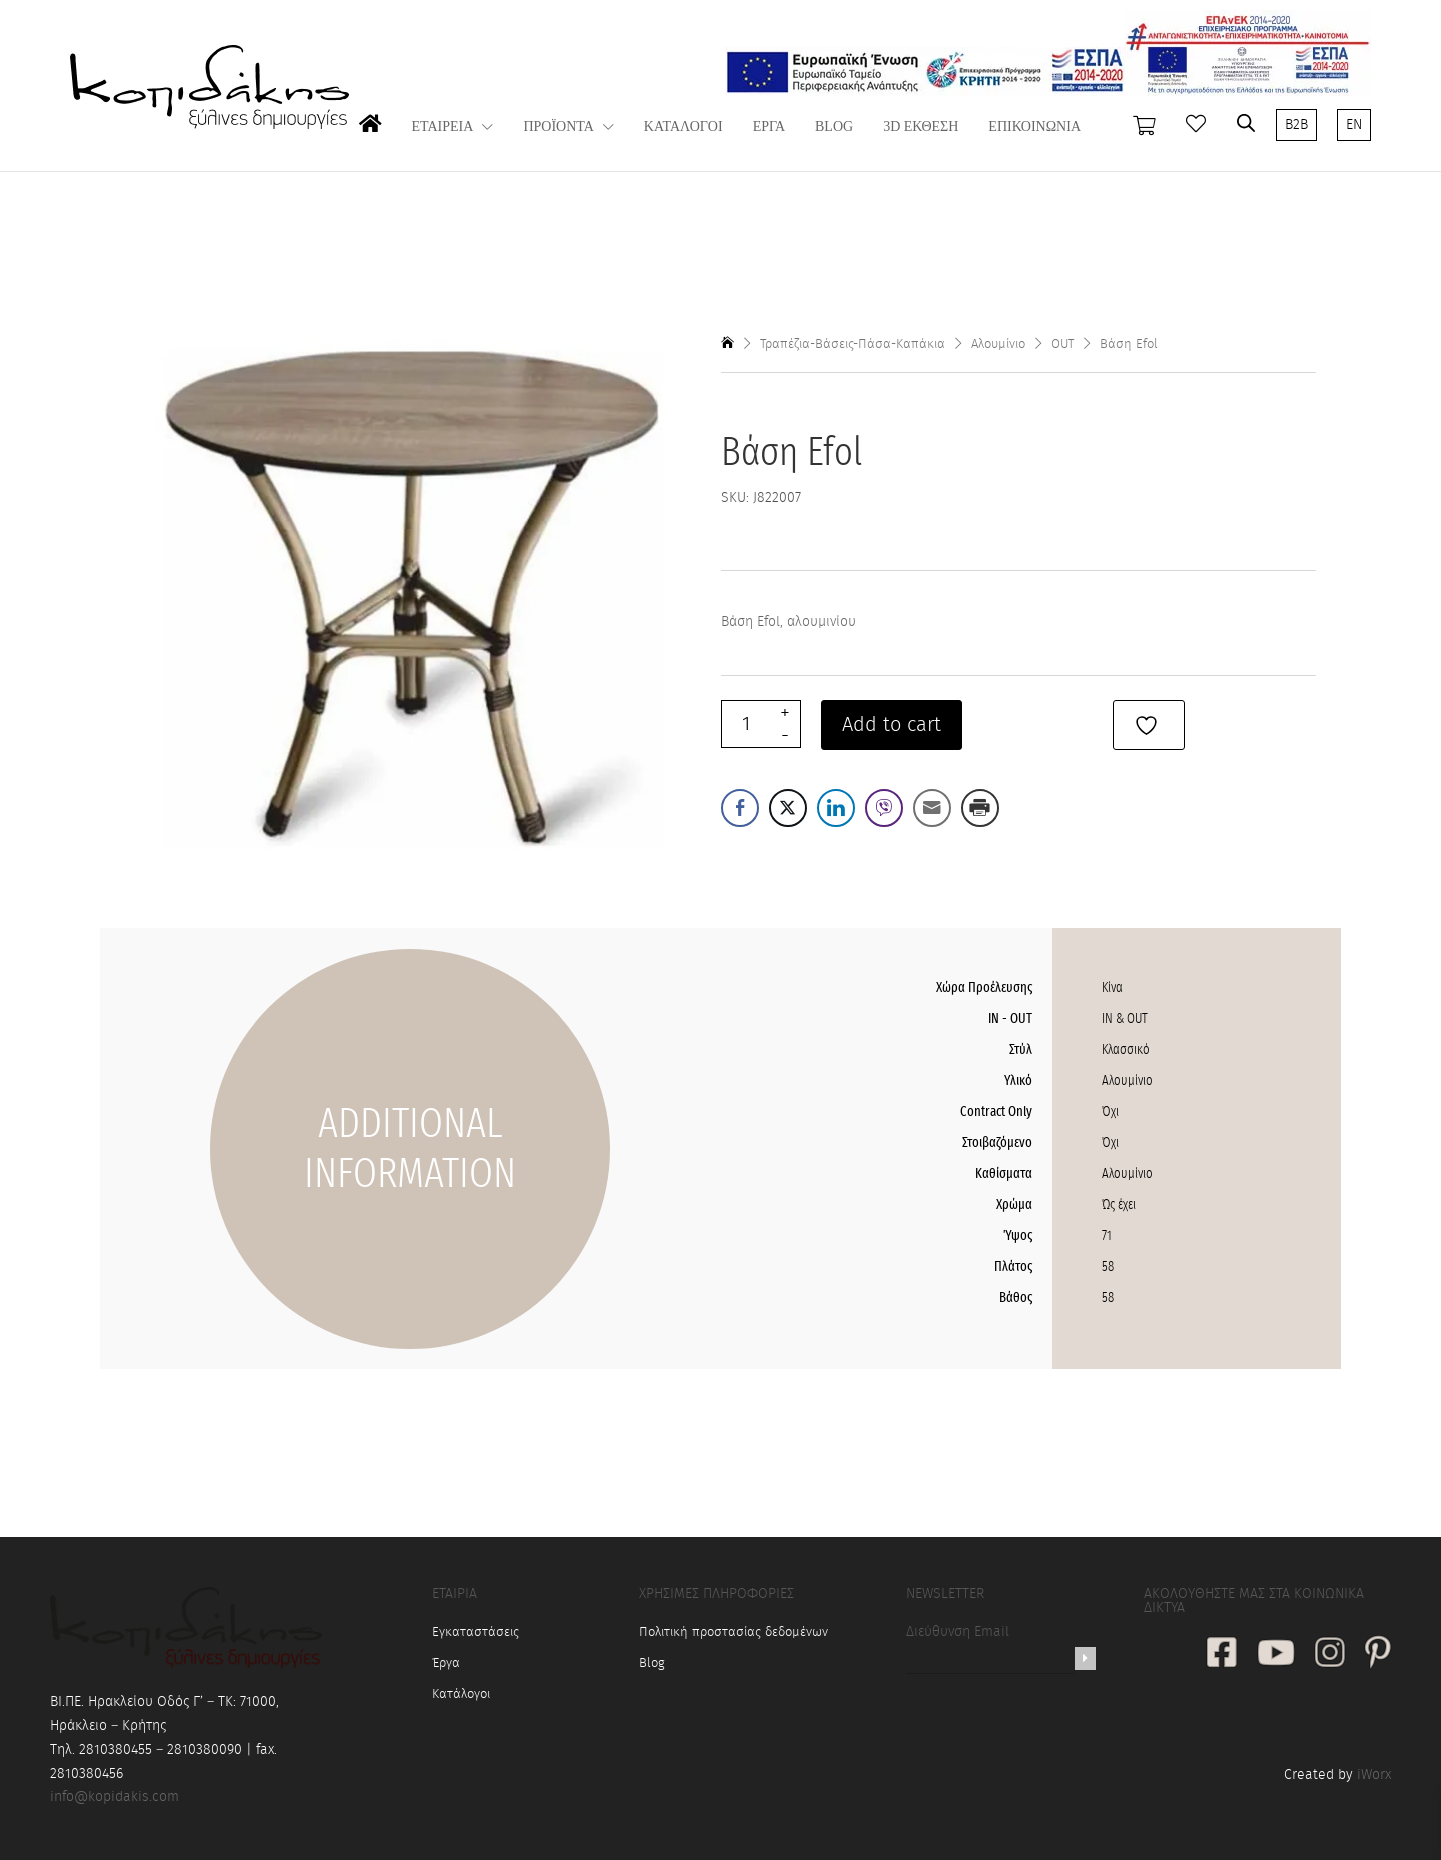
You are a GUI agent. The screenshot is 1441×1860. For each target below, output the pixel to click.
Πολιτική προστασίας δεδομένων (733, 1632)
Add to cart (891, 725)
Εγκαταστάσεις (475, 1632)
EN (1354, 125)
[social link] (1222, 1654)
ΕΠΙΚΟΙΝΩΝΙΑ (1034, 127)
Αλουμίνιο (998, 344)
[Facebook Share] (740, 808)
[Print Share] (980, 808)
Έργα (446, 1663)
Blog (652, 1663)
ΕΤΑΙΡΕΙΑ (443, 127)
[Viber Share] (884, 808)
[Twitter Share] (788, 808)
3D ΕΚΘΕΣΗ (920, 127)
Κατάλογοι (461, 1694)
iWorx (1374, 1775)
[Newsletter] (1085, 1658)
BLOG (834, 127)
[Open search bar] (1246, 123)
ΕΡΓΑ (769, 127)
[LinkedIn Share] (836, 808)
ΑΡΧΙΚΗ (370, 144)
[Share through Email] (932, 808)
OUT (1062, 344)
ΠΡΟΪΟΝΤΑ (558, 127)
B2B (1296, 125)
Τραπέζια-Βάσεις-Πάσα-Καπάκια (852, 344)
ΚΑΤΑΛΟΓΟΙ (683, 127)
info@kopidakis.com (114, 1797)
